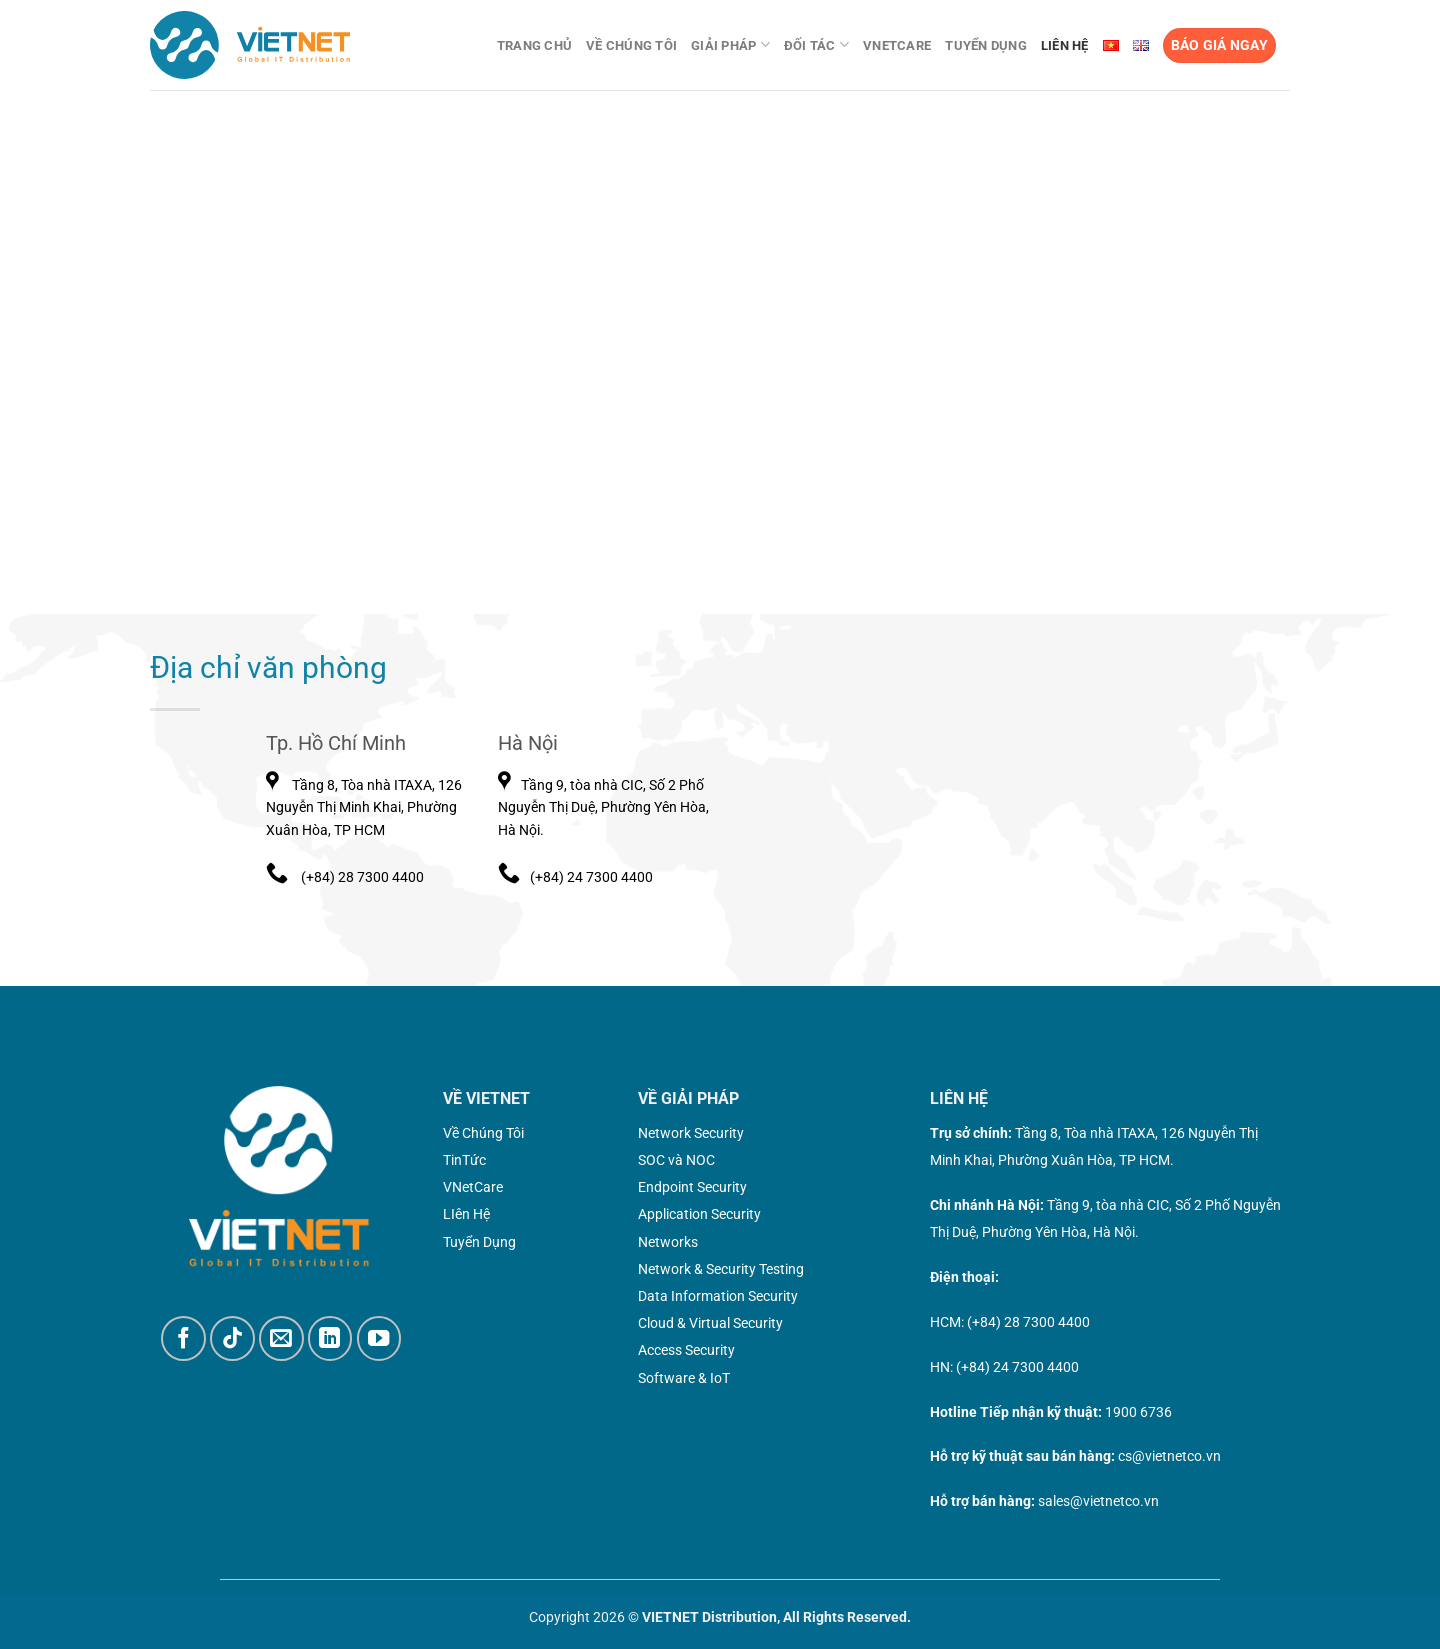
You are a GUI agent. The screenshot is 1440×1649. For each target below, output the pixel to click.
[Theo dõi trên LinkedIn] (330, 1338)
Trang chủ (534, 45)
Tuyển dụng (986, 45)
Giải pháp (730, 44)
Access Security (686, 1350)
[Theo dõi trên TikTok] (232, 1338)
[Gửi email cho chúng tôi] (281, 1338)
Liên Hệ (1065, 45)
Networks (668, 1242)
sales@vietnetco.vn (1098, 1501)
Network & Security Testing (721, 1269)
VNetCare (897, 45)
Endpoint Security (692, 1187)
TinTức (464, 1160)
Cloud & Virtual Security (710, 1323)
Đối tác (816, 44)
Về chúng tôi (631, 45)
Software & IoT (684, 1378)
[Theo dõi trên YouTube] (379, 1338)
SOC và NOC (676, 1160)
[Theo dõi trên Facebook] (183, 1338)
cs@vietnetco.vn (1169, 1456)
